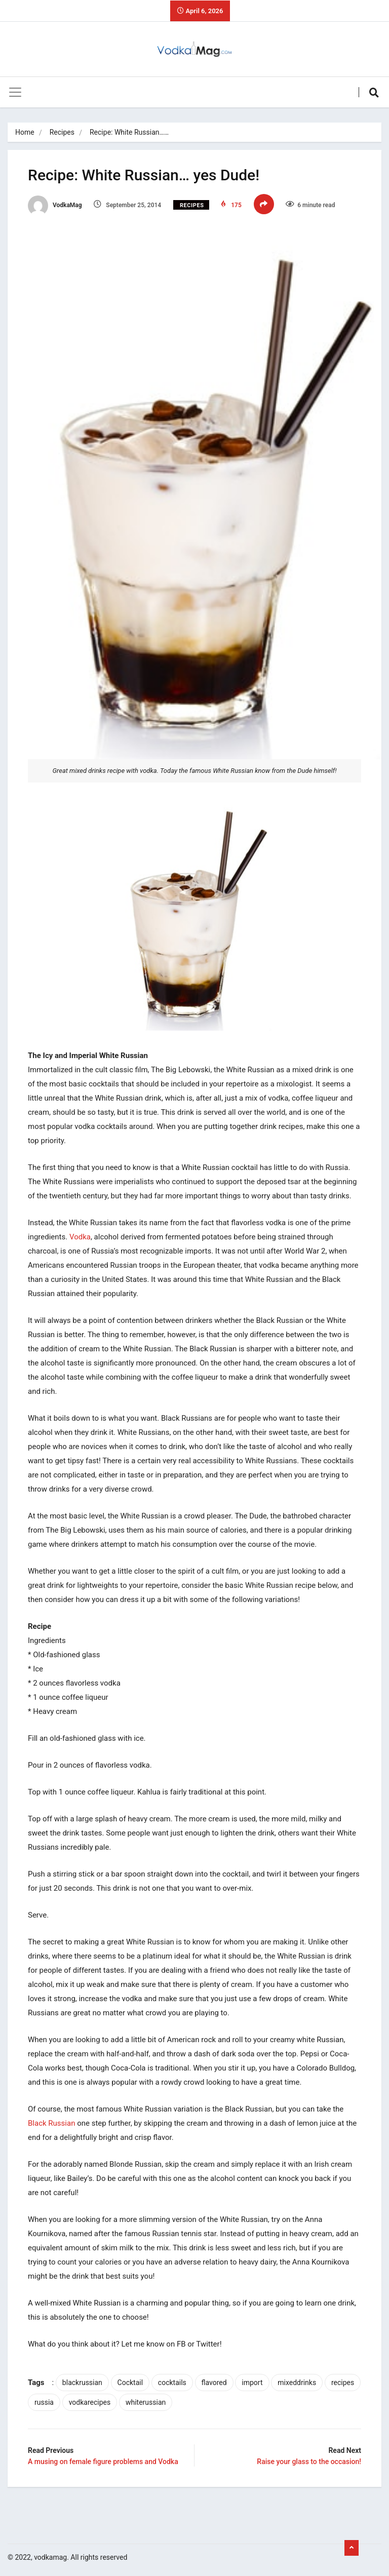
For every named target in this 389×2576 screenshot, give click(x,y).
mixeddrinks (297, 2382)
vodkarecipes (90, 2402)
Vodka (80, 1236)
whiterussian (146, 2402)
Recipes (62, 132)
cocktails (172, 2382)
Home (24, 132)
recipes (342, 2382)
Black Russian (51, 2123)
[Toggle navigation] (15, 92)
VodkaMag (55, 205)
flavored (214, 2382)
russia (44, 2402)
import (252, 2382)
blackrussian (82, 2382)
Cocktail (130, 2382)
